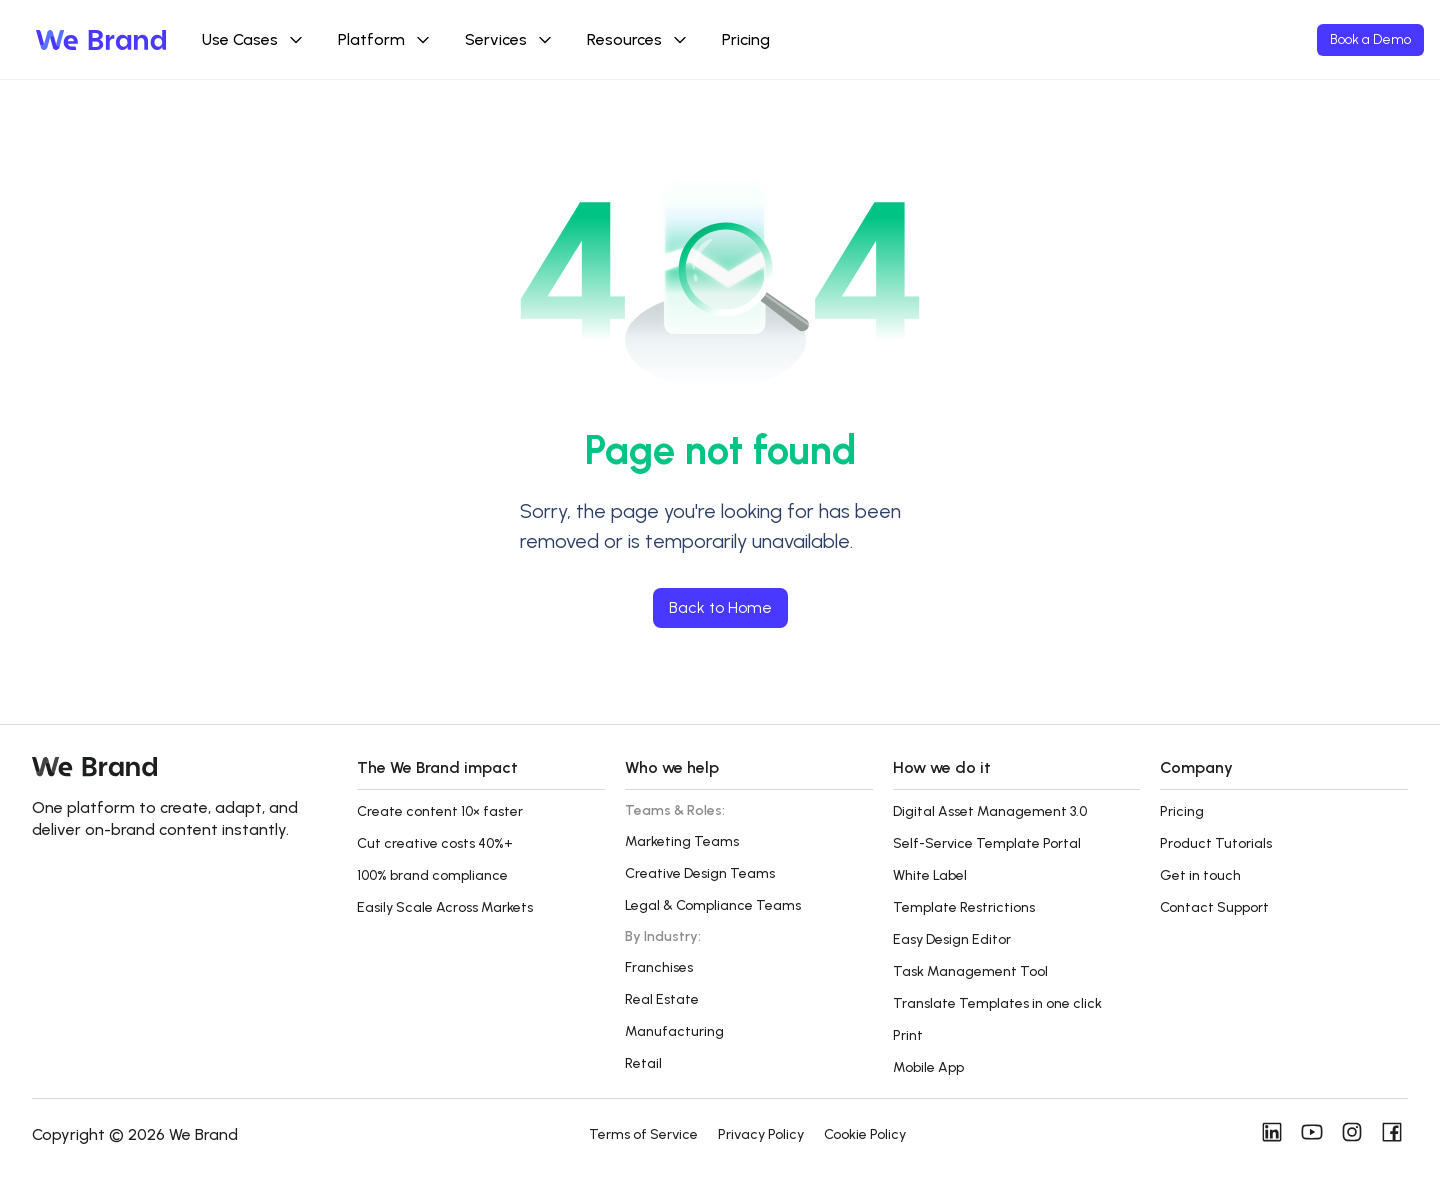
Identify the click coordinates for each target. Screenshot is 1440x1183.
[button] (481, 779)
